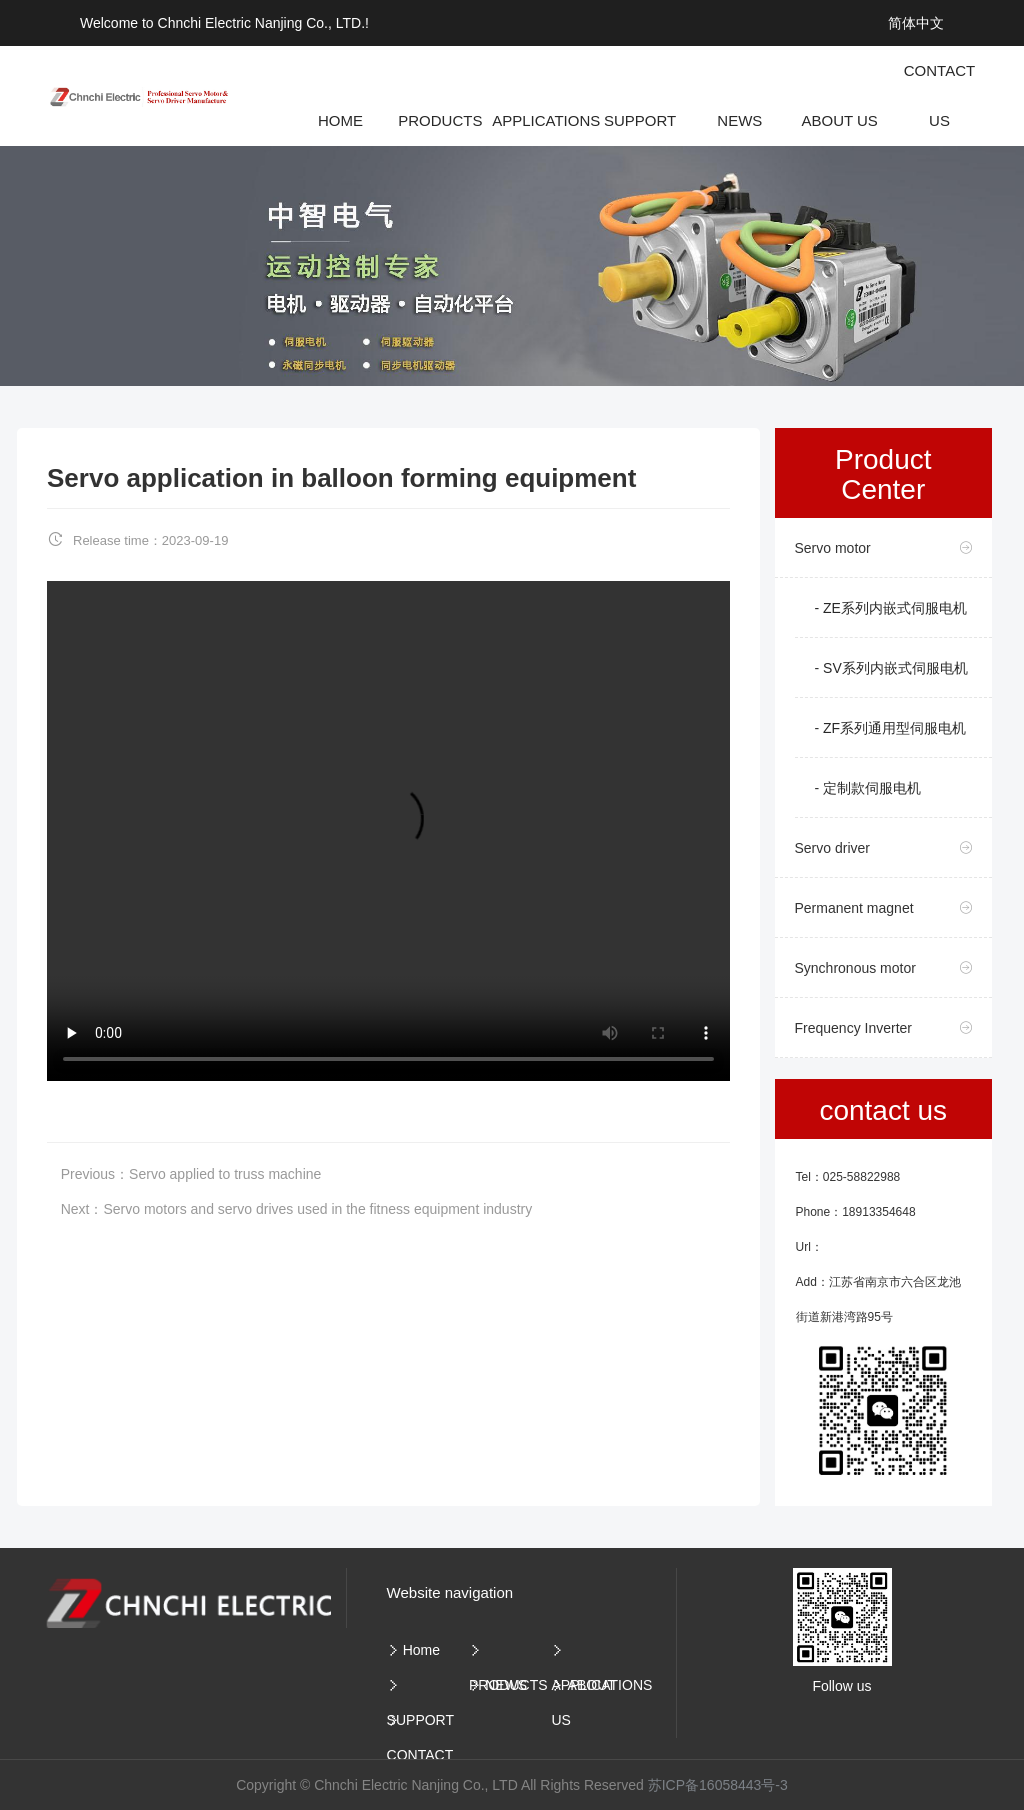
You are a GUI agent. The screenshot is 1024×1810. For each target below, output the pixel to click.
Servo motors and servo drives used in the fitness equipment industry (317, 1209)
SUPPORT (420, 1720)
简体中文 (916, 23)
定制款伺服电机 (872, 788)
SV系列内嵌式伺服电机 (895, 668)
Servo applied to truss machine (225, 1174)
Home (421, 1650)
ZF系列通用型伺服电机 (894, 728)
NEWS (506, 1685)
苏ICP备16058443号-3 (718, 1785)
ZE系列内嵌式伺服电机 (895, 608)
